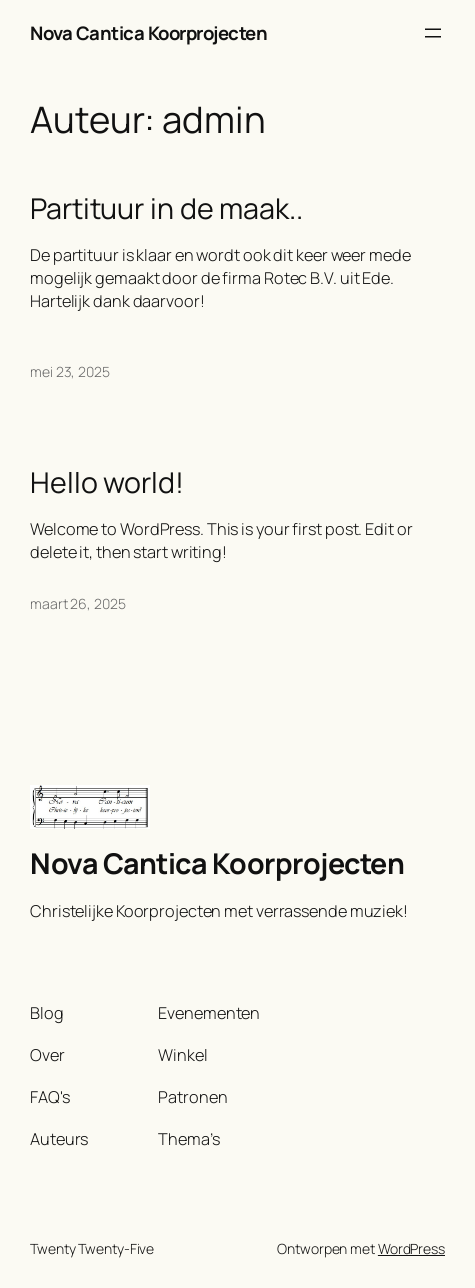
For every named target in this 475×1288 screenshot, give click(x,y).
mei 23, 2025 (70, 371)
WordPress (411, 1248)
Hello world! (107, 483)
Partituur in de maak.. (166, 209)
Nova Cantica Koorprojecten (148, 33)
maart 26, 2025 (78, 603)
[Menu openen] (433, 33)
